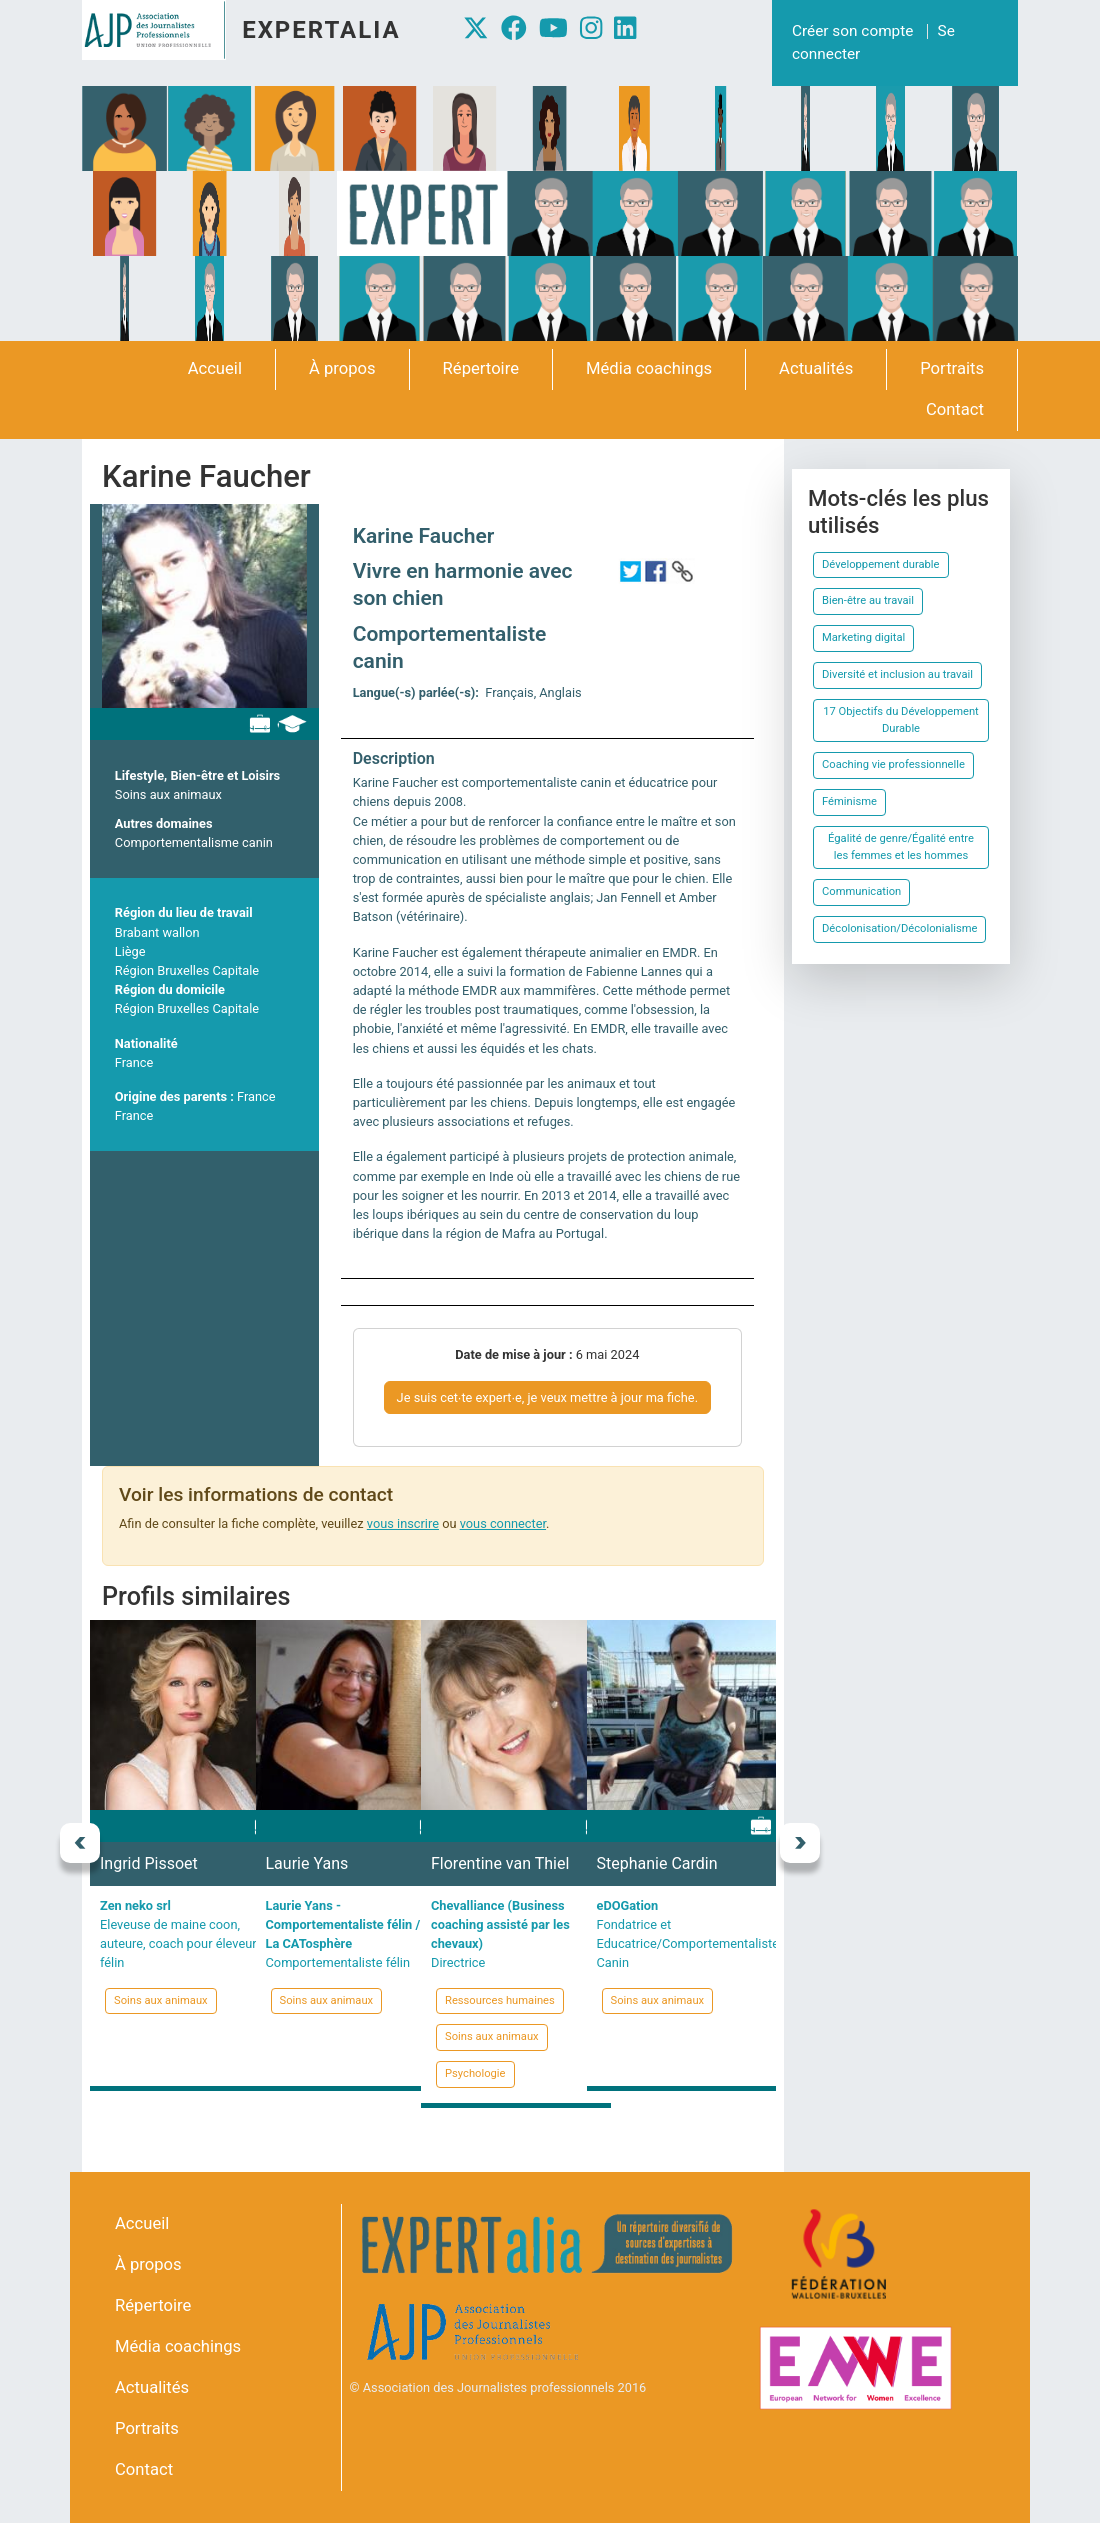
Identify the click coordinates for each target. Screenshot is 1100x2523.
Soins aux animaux (168, 794)
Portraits (952, 368)
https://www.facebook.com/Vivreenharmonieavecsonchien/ (656, 571)
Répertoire (481, 368)
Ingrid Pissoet (149, 1863)
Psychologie (475, 2073)
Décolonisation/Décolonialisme (899, 928)
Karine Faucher (424, 536)
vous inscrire (403, 1523)
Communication (861, 891)
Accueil (215, 368)
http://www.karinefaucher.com (682, 571)
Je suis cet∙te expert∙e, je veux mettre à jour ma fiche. (547, 1397)
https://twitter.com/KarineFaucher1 (630, 571)
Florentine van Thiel (500, 1863)
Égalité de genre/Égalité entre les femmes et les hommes (901, 847)
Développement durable (881, 564)
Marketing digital (863, 637)
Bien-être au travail (868, 600)
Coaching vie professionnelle (893, 764)
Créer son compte (852, 31)
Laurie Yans (307, 1863)
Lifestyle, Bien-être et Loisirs (197, 775)
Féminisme (849, 801)
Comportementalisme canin (194, 842)
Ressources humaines (500, 2000)
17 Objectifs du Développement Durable (901, 720)
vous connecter (503, 1523)
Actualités (816, 368)
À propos (342, 368)
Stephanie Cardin (657, 1863)
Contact (955, 409)
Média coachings (649, 368)
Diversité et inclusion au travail (897, 674)
